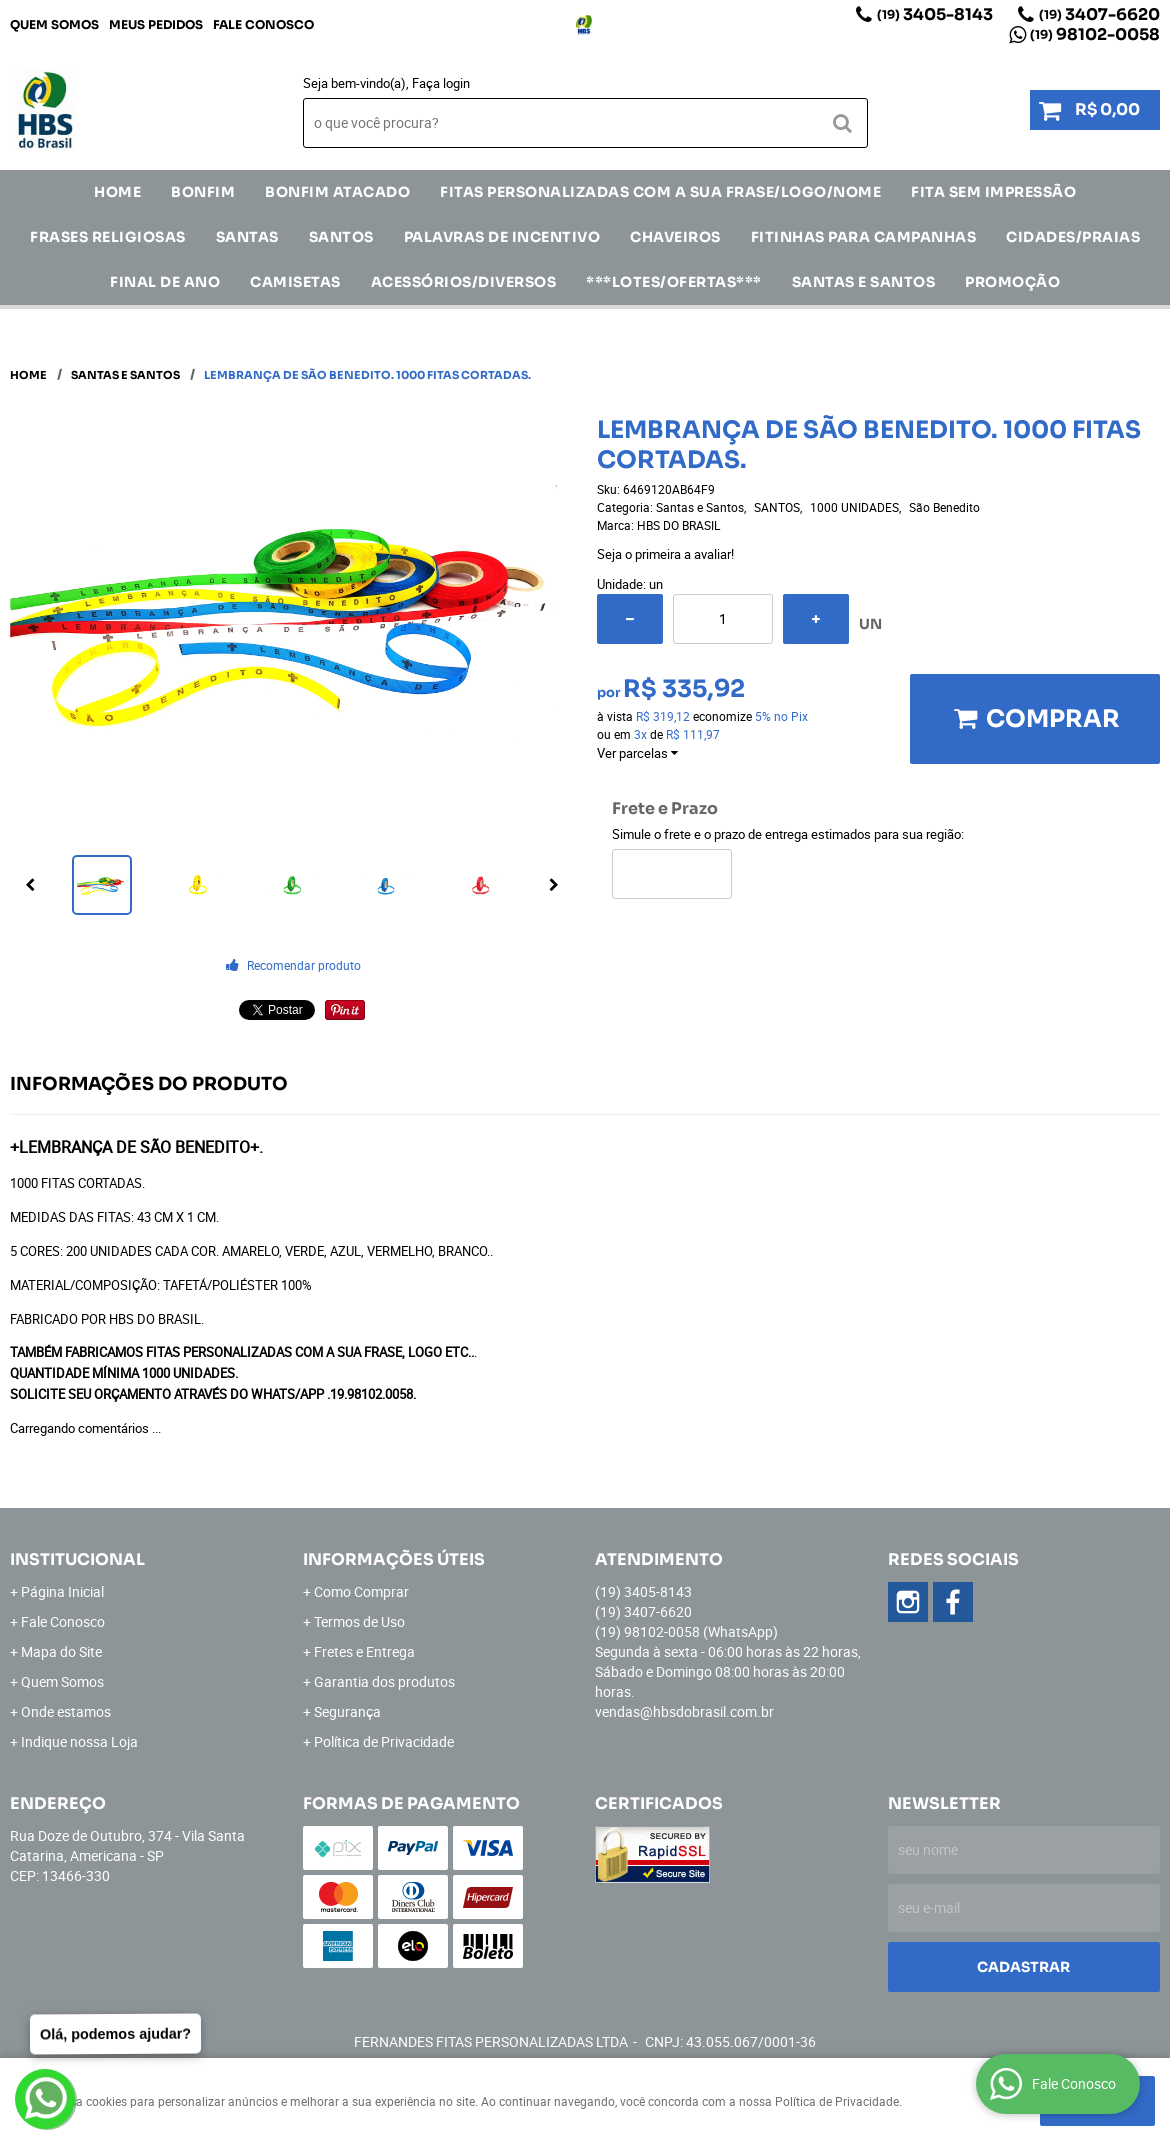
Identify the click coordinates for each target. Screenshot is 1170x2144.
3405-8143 (935, 14)
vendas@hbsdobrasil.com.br (684, 1711)
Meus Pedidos (156, 24)
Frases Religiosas (108, 237)
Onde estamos (66, 1711)
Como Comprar (361, 1591)
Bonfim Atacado (337, 192)
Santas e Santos (864, 282)
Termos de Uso (359, 1621)
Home (117, 192)
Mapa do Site (61, 1651)
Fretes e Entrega (364, 1651)
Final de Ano (165, 282)
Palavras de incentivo (502, 237)
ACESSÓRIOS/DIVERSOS (464, 282)
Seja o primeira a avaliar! (665, 554)
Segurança (347, 1711)
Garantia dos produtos (384, 1681)
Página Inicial (62, 1591)
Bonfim (203, 192)
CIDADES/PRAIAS (1073, 237)
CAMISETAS (295, 282)
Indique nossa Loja (79, 1741)
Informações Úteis (394, 1559)
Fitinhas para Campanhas (864, 237)
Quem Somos (54, 24)
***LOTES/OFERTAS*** (674, 282)
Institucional (77, 1559)
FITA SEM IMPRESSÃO (993, 192)
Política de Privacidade (384, 1741)
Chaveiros (675, 237)
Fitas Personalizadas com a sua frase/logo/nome (660, 192)
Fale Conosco (263, 24)
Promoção (1012, 282)
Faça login (441, 83)
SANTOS (341, 237)
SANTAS (247, 237)
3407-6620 (1099, 14)
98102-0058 (1095, 34)
